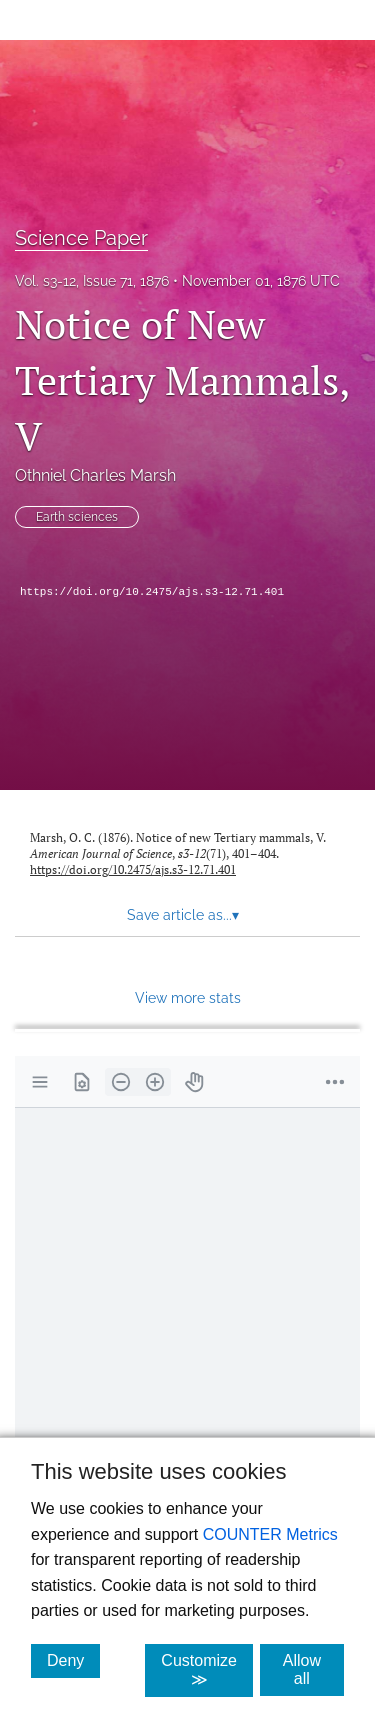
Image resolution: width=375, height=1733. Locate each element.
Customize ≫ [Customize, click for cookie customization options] (207, 1670)
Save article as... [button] (183, 915)
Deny (73, 1660)
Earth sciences (77, 517)
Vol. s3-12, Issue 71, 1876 (92, 281)
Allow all (313, 1669)
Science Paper (81, 238)
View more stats (188, 997)
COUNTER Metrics (270, 1534)
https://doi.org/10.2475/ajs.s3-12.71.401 (152, 592)
